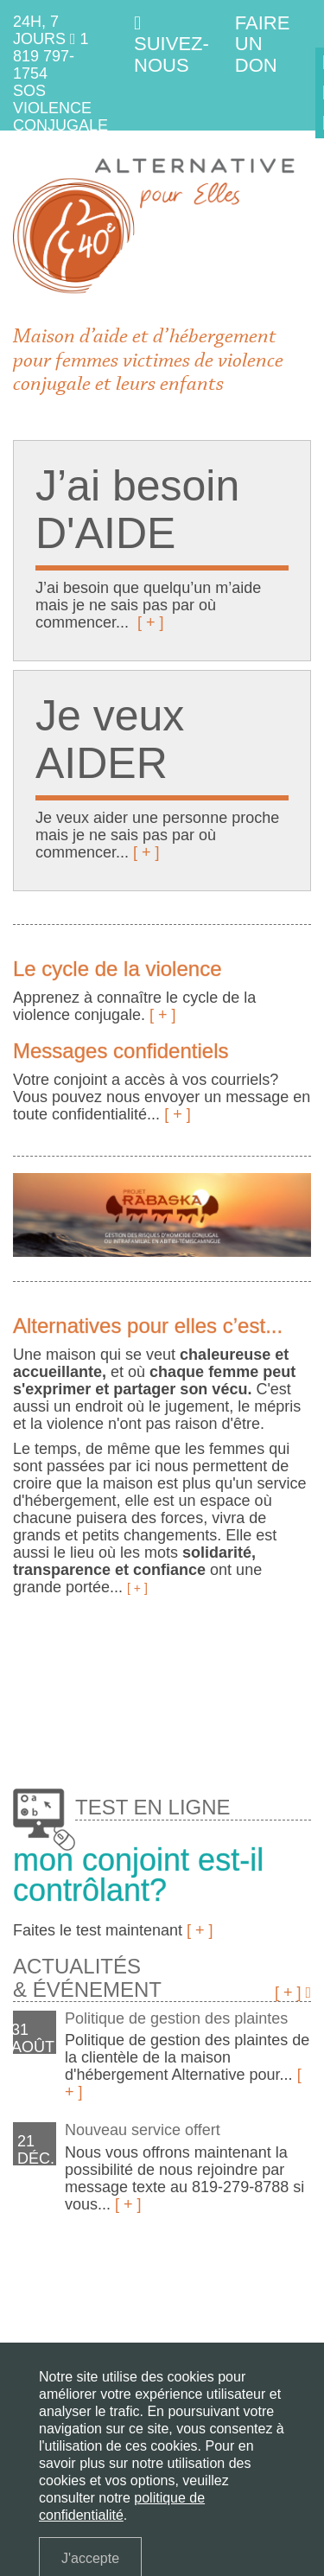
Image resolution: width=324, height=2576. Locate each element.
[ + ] (150, 622)
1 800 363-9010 (55, 151)
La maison (41, 2303)
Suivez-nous (171, 45)
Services (125, 2328)
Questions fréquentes (229, 2328)
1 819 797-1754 (51, 56)
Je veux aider (51, 2328)
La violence (112, 2303)
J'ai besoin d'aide (203, 2303)
